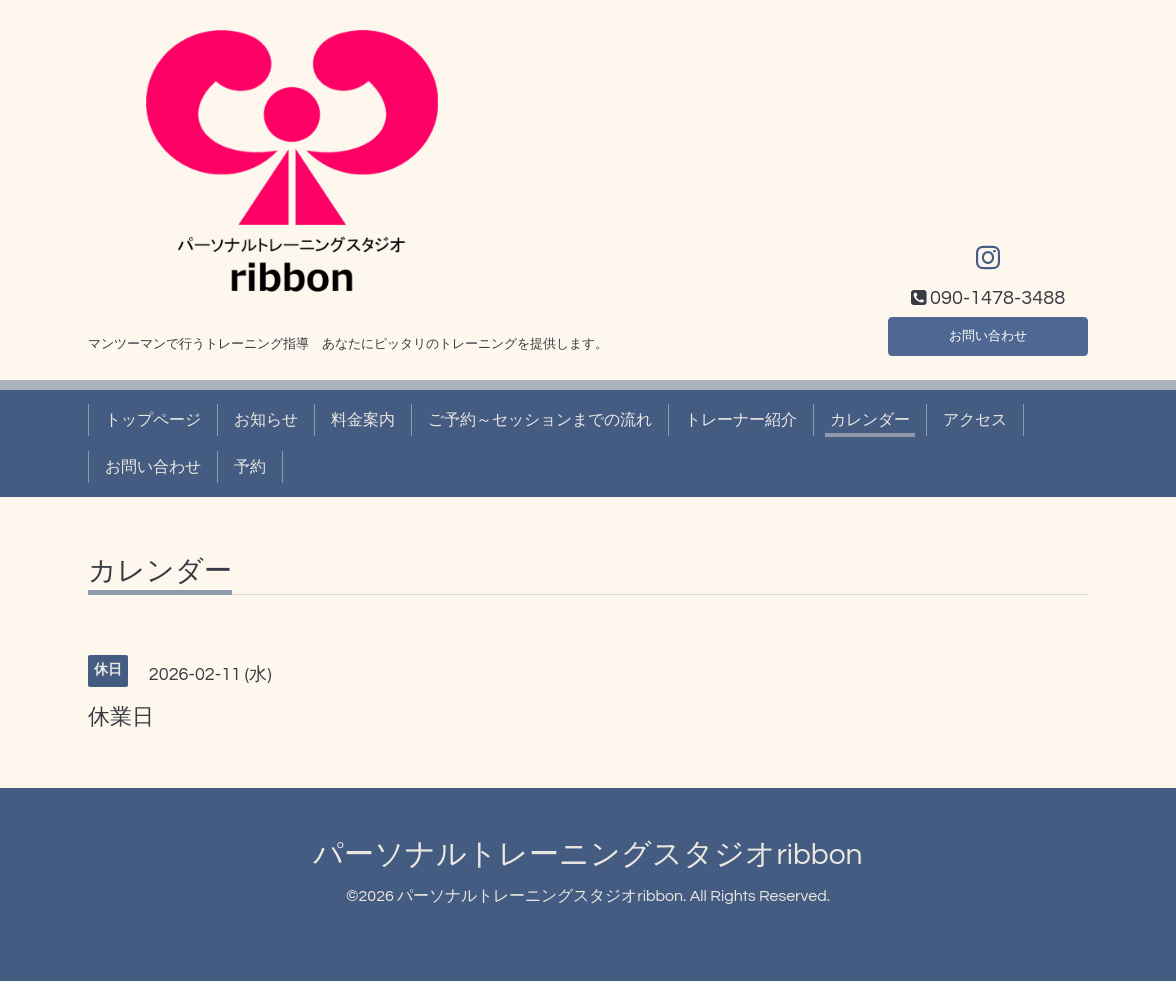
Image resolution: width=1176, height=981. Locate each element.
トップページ (153, 420)
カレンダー (870, 420)
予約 (250, 467)
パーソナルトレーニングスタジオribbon (587, 854)
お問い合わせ (988, 333)
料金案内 (363, 420)
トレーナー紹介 (741, 420)
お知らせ (266, 420)
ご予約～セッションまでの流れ (540, 420)
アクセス (975, 420)
